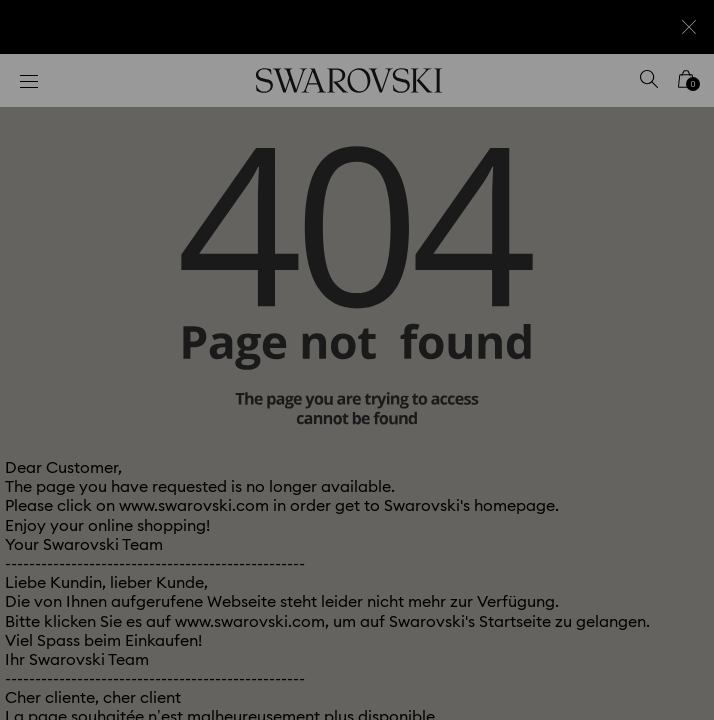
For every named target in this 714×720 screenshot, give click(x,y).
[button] (671, 90)
